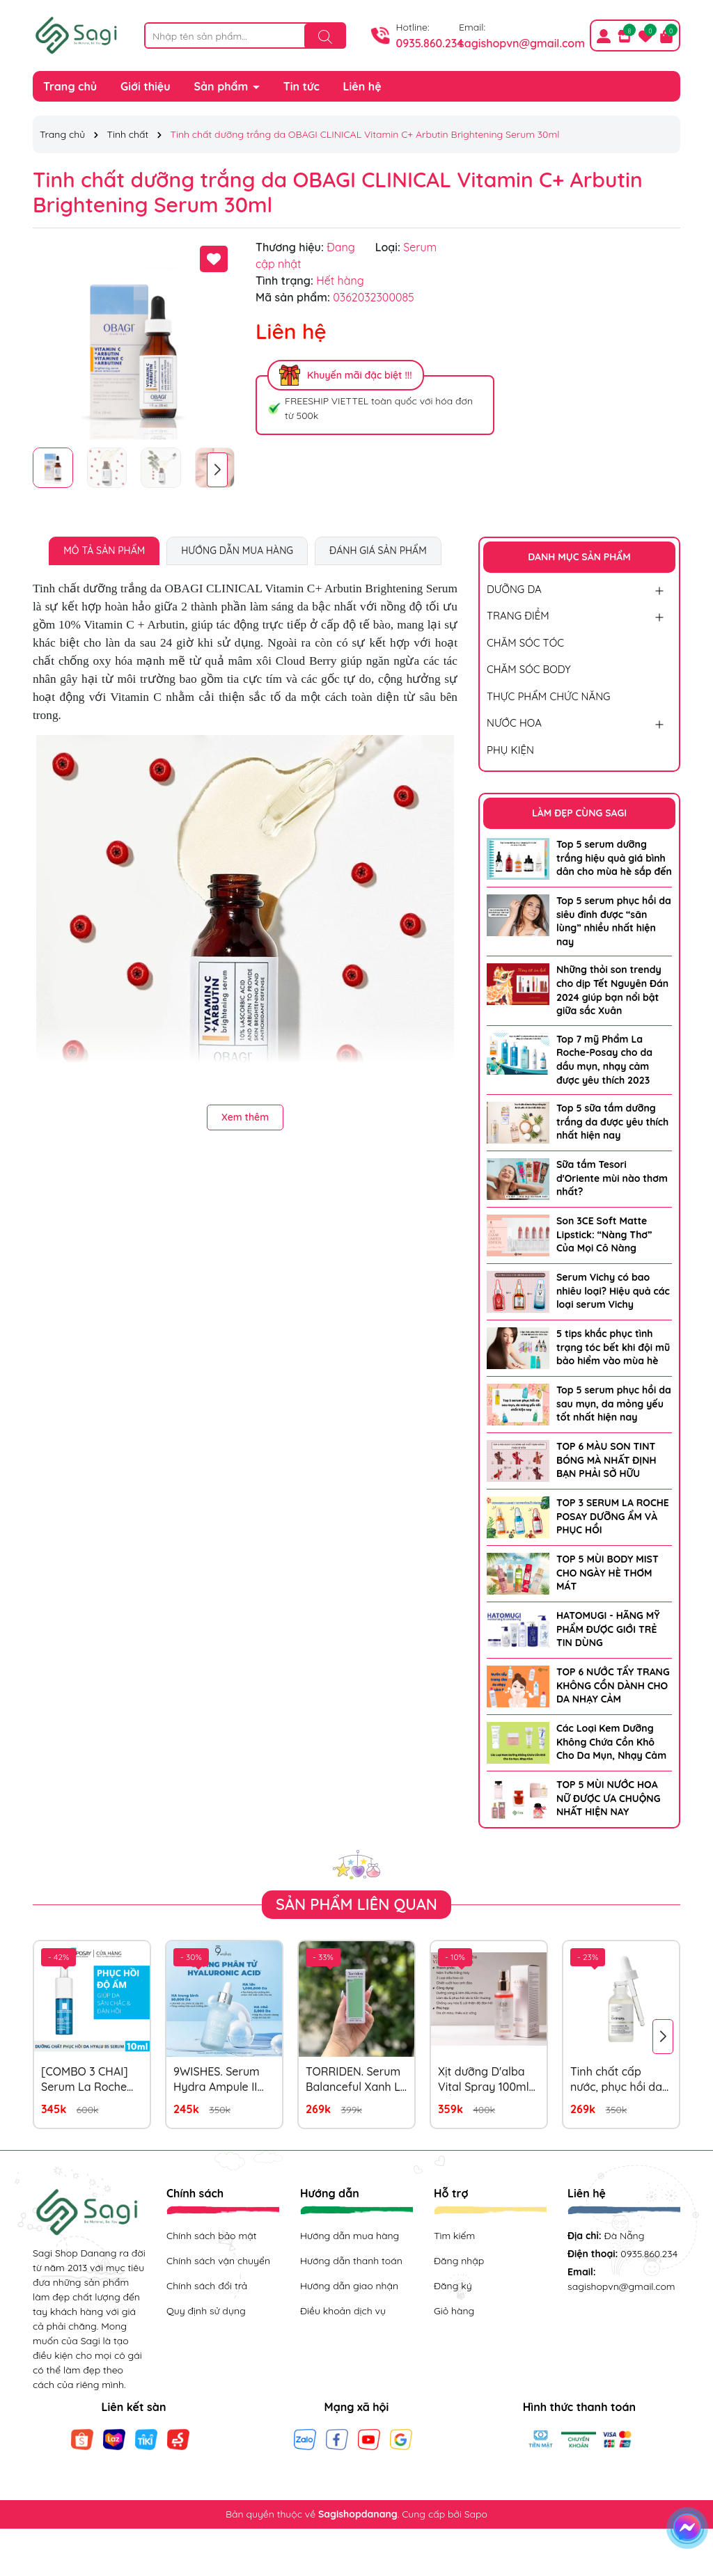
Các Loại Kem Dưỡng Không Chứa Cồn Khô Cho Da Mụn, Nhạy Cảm (611, 1742)
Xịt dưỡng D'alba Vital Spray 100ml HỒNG (483, 2079)
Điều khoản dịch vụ (343, 2311)
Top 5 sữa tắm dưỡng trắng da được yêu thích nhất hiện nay (612, 1121)
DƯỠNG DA (514, 589)
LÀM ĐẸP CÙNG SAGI (579, 813)
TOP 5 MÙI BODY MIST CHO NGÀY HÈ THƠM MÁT (607, 1573)
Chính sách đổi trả (206, 2285)
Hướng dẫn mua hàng (349, 2235)
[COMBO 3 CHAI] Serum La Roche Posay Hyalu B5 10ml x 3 (84, 2079)
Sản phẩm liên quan (356, 1904)
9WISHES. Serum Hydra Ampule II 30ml (216, 2079)
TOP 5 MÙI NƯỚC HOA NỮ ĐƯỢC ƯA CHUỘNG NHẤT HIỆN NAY (608, 1798)
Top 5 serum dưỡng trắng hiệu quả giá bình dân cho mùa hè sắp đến (614, 858)
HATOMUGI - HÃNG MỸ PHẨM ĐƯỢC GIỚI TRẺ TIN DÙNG (608, 1629)
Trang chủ (70, 86)
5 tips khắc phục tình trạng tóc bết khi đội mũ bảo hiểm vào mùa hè (613, 1347)
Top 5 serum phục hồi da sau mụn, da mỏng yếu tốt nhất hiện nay (613, 1403)
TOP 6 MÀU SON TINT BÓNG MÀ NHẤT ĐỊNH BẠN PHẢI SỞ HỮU (606, 1460)
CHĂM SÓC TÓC (525, 642)
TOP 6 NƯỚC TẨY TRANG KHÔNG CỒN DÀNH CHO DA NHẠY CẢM (613, 1685)
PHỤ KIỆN (510, 750)
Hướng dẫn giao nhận (349, 2285)
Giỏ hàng (454, 2311)
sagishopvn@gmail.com (522, 43)
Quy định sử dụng (206, 2311)
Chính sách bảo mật (211, 2235)
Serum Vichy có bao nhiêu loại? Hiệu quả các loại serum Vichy (613, 1291)
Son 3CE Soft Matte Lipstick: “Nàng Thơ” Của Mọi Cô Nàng (604, 1234)
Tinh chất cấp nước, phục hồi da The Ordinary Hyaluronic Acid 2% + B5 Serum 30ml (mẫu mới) (620, 2079)
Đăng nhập (459, 2260)
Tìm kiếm (454, 2235)
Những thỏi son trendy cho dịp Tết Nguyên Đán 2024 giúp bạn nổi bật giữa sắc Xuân (612, 990)
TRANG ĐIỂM (518, 615)
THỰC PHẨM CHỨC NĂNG (549, 696)
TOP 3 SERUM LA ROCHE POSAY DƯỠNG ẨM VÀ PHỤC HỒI (612, 1516)
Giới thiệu (145, 86)
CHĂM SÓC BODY (529, 669)
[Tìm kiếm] (325, 36)
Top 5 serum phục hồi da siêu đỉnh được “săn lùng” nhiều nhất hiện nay (613, 921)
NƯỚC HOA (514, 722)
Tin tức (301, 86)
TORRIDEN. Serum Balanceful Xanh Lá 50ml (356, 2079)
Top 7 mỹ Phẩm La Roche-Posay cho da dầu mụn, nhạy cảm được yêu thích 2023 (604, 1059)
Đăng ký (453, 2285)
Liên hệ (362, 86)
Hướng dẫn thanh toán (351, 2260)
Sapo (475, 2514)
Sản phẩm (222, 86)
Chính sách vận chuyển (218, 2260)
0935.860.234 (430, 43)
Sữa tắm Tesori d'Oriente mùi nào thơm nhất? (612, 1178)
